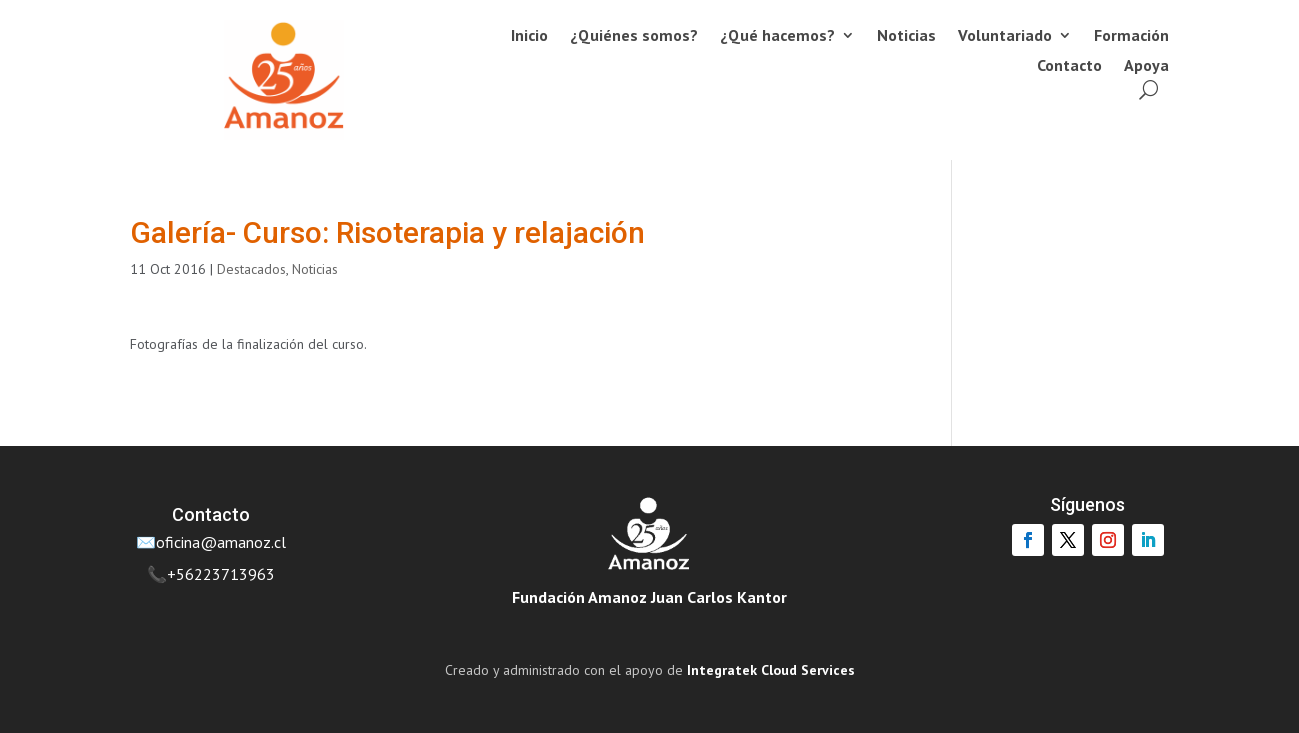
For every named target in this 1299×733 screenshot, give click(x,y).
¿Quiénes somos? (634, 36)
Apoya (1146, 66)
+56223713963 (221, 574)
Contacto (1069, 66)
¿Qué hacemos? (777, 36)
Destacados (251, 269)
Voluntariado (1005, 36)
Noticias (906, 36)
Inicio (529, 36)
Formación (1131, 36)
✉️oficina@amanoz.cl (211, 542)
